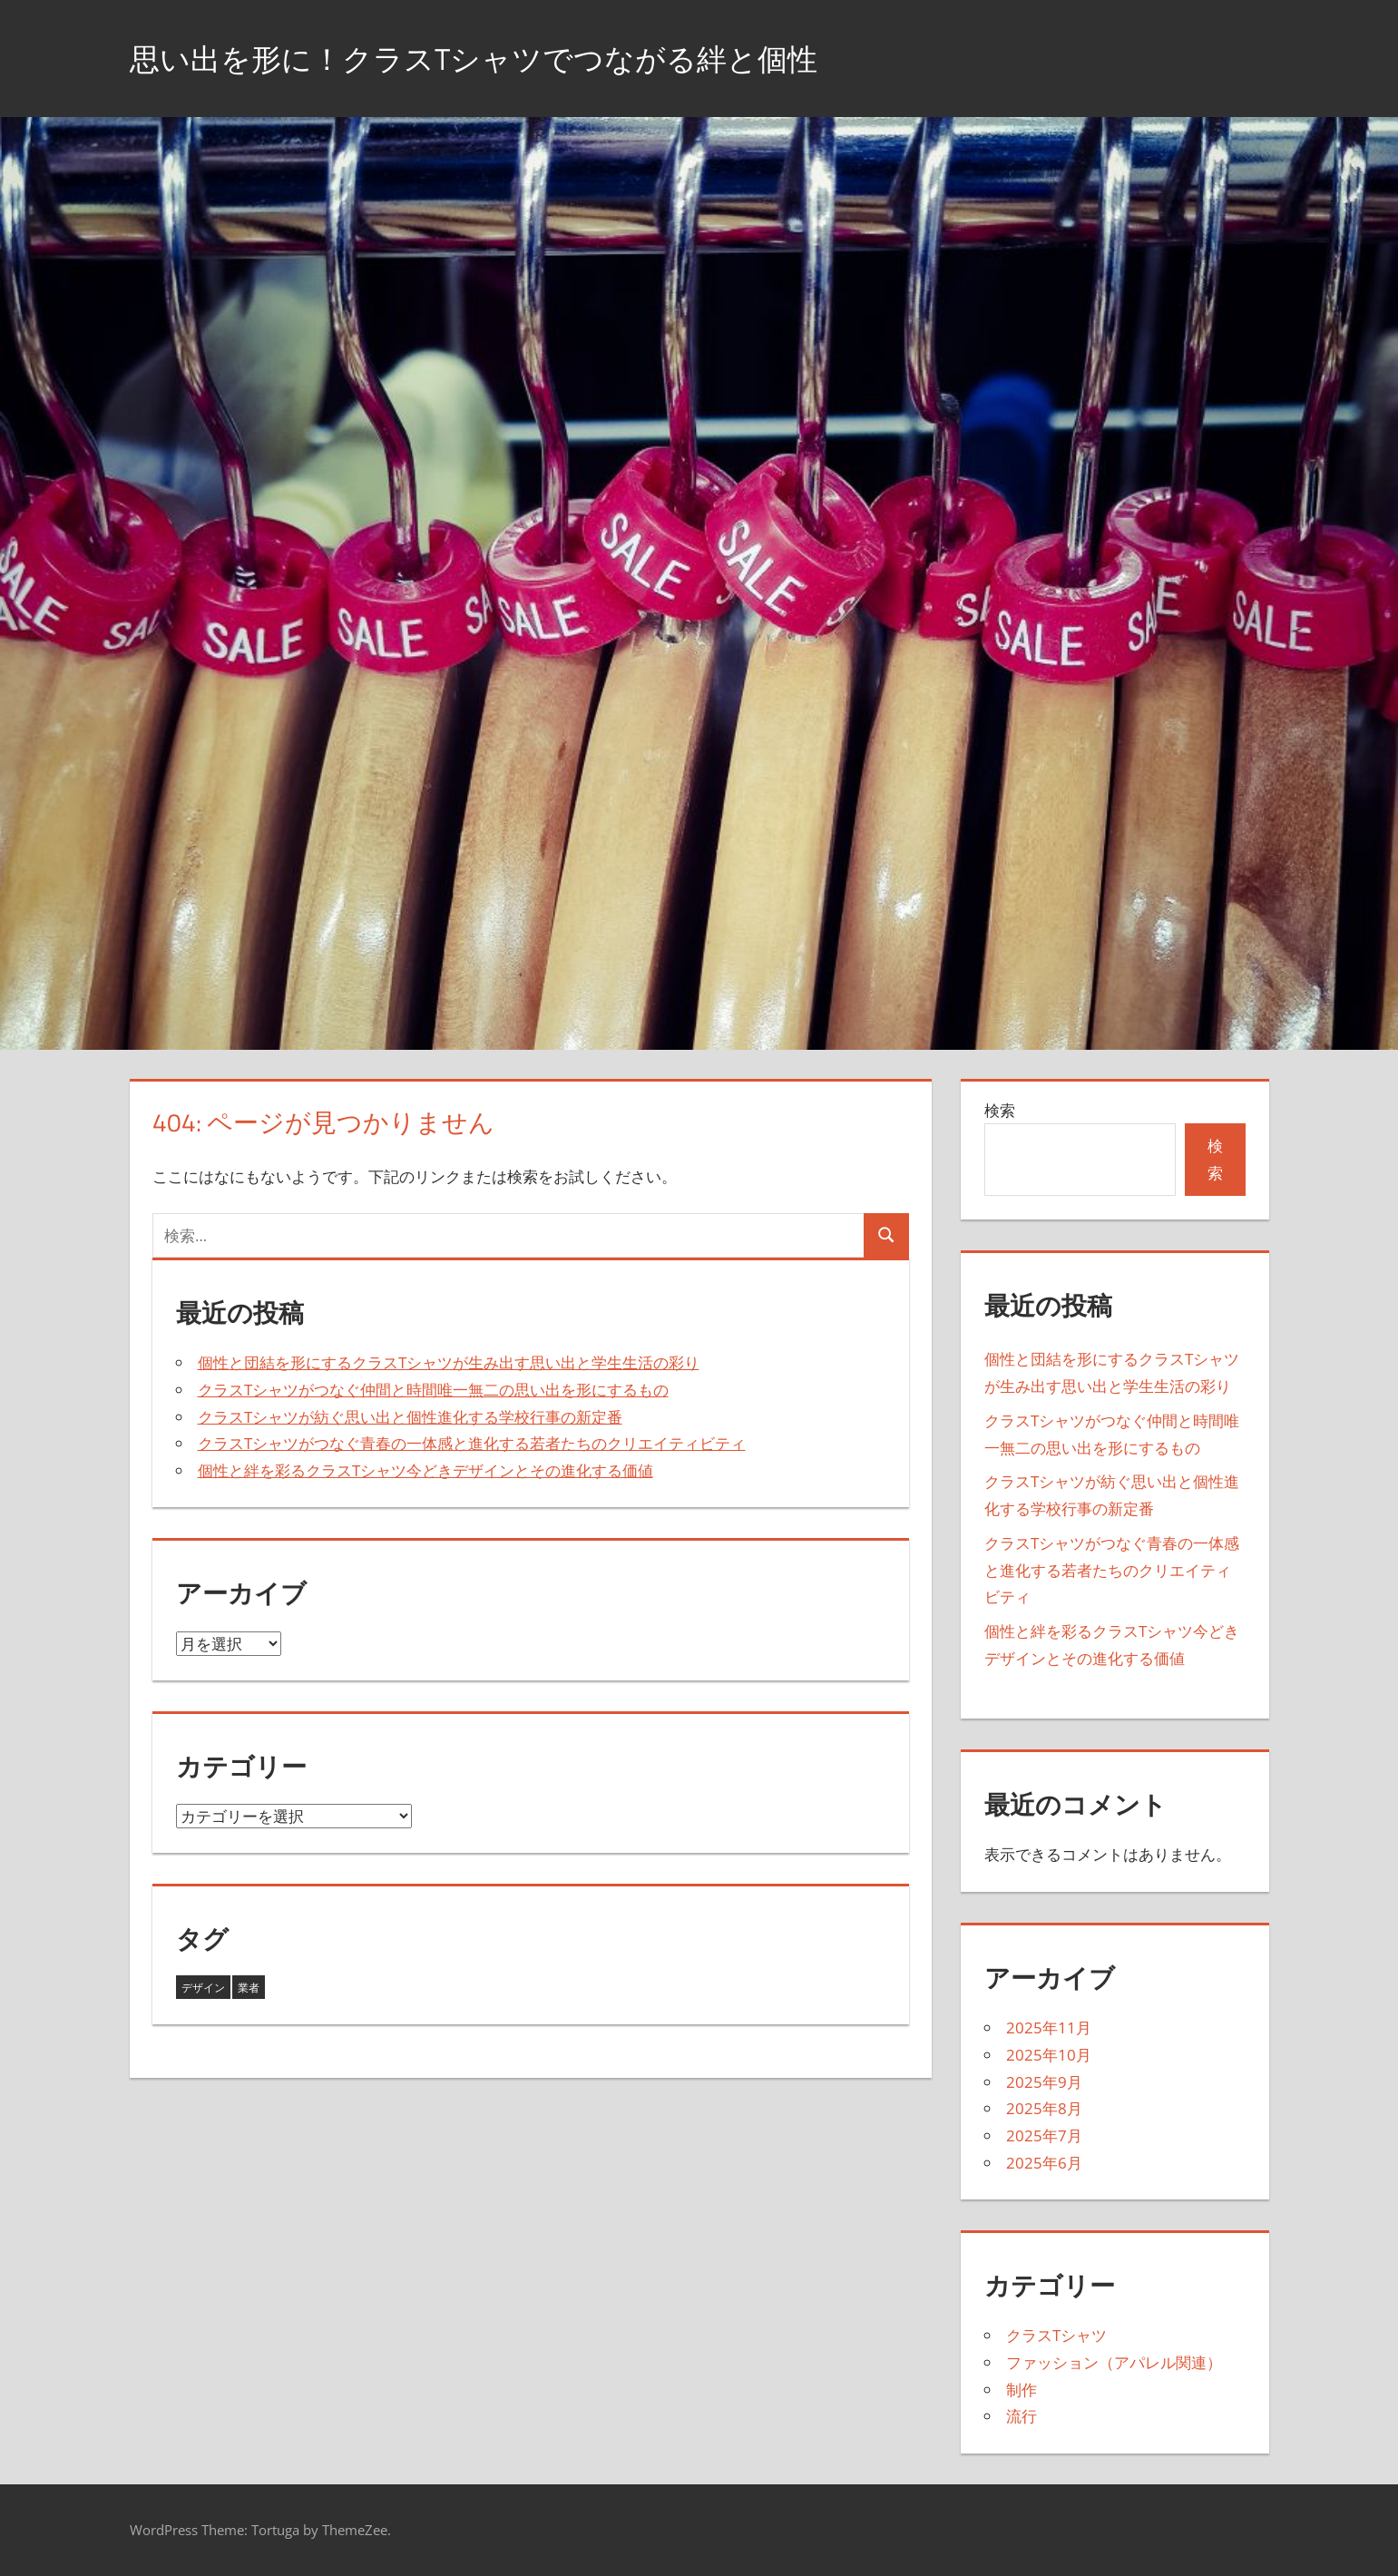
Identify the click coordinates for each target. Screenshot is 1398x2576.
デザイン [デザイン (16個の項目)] (203, 1987)
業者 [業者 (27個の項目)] (248, 1987)
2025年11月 (1048, 2027)
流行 (1021, 2415)
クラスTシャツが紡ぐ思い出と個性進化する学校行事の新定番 (410, 1416)
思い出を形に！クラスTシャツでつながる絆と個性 (504, 58)
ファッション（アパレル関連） (1114, 2362)
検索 (999, 1110)
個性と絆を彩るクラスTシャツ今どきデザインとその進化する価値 (425, 1470)
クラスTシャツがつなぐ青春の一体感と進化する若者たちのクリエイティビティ (472, 1443)
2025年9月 (1044, 2082)
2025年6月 (1044, 2162)
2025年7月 (1044, 2135)
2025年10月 (1048, 2054)
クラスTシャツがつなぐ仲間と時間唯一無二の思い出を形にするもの (433, 1389)
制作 (1021, 2389)
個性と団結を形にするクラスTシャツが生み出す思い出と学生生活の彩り (448, 1362)
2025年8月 (1044, 2108)
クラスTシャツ (1056, 2335)
